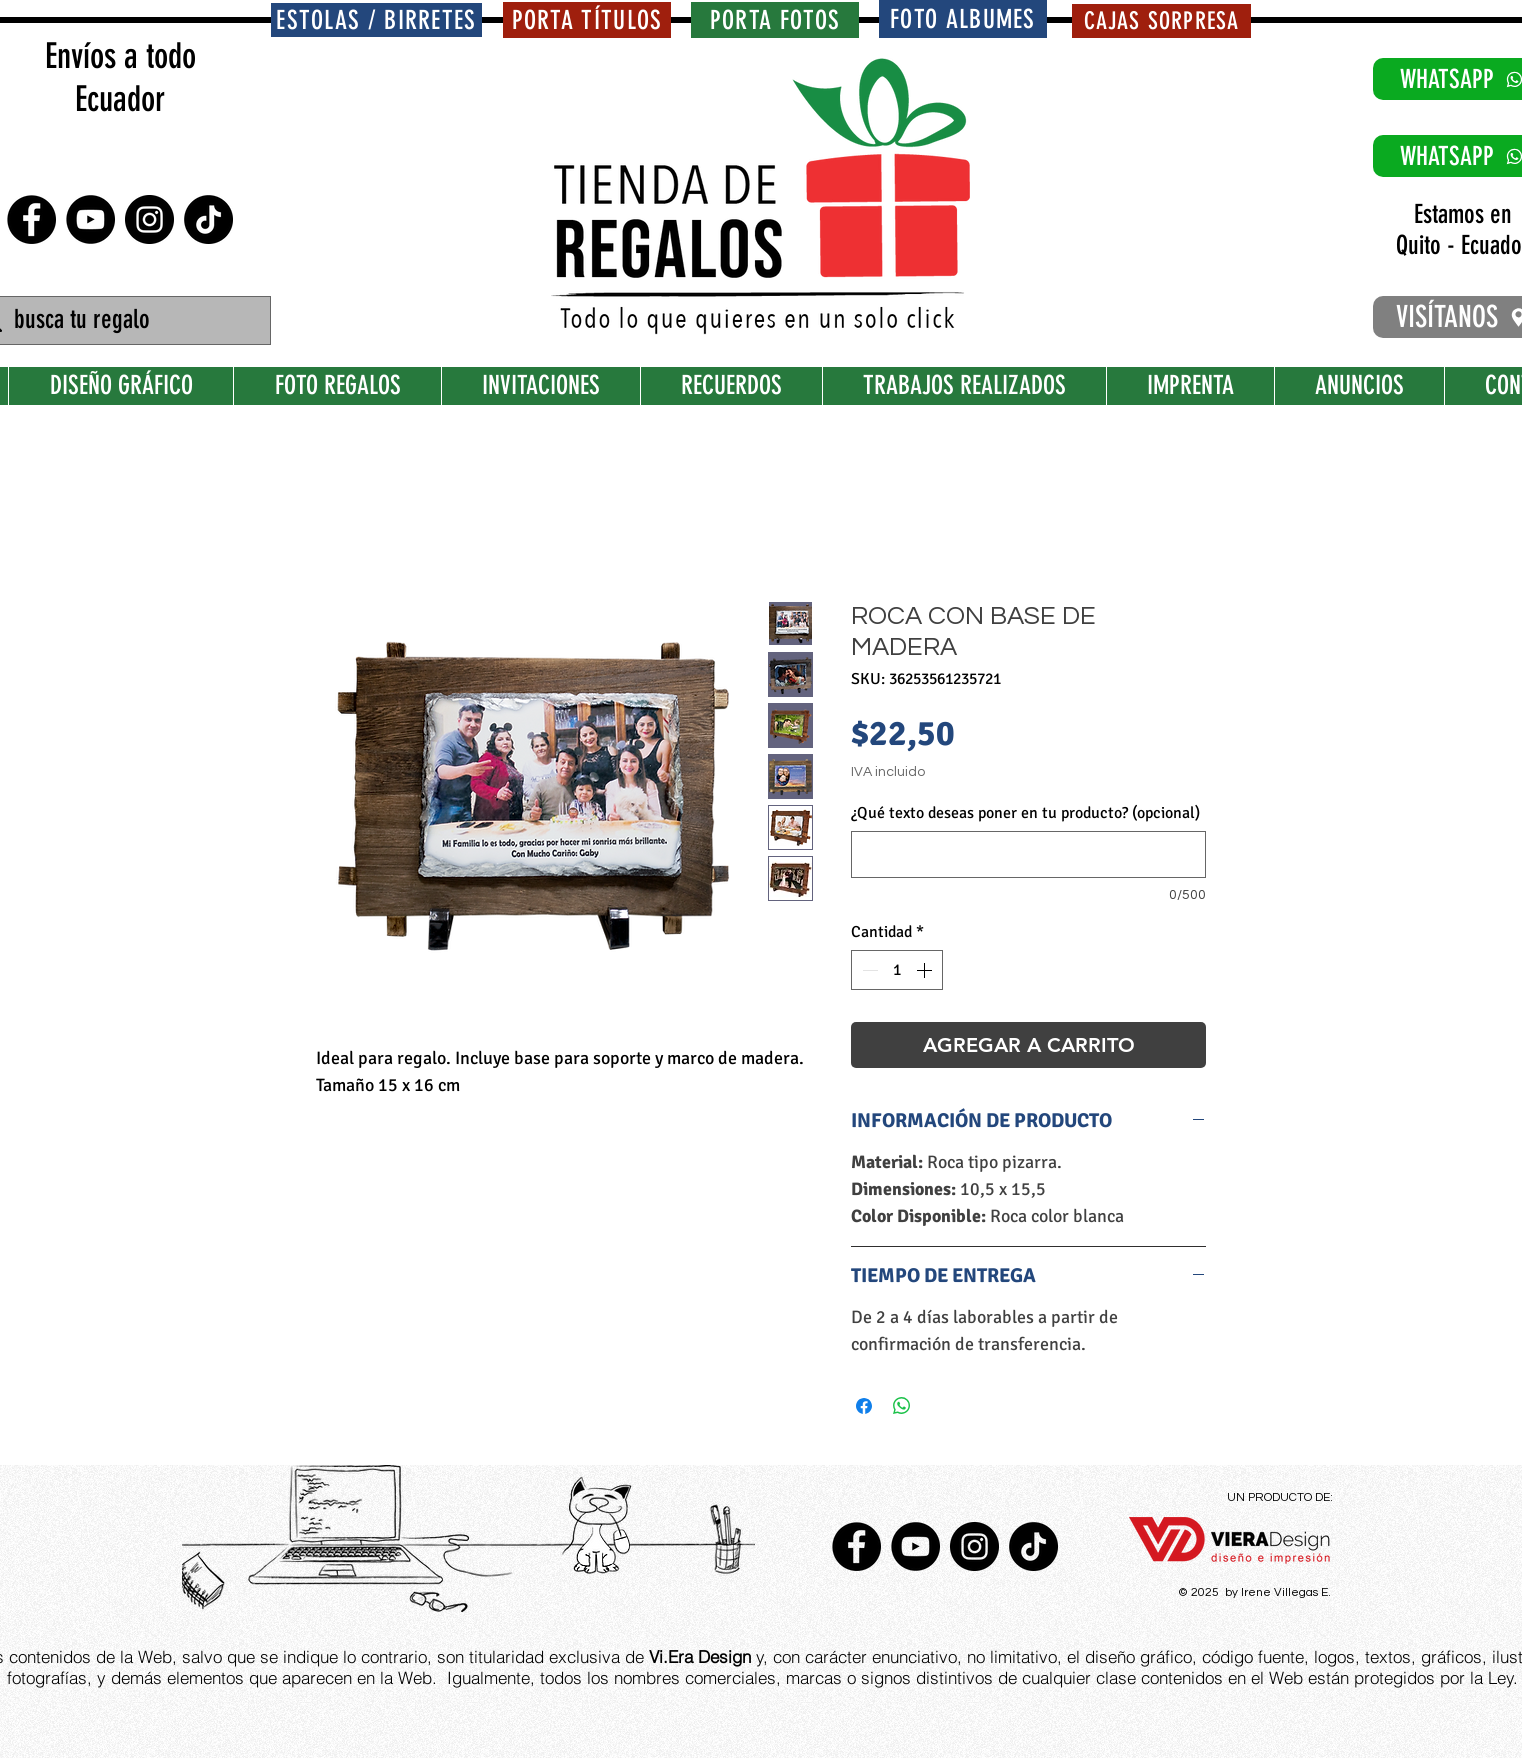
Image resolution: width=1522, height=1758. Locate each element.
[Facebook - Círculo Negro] (31, 219)
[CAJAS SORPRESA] (1161, 21)
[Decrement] (868, 970)
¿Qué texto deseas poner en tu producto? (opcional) (1025, 813)
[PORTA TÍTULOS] (587, 20)
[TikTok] (208, 219)
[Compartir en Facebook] (864, 1406)
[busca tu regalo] (121, 320)
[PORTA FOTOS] (775, 20)
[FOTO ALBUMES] (963, 19)
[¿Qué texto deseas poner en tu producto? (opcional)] (1028, 854)
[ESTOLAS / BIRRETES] (376, 20)
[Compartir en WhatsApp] (902, 1406)
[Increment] (926, 970)
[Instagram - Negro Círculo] (149, 219)
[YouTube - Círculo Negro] (90, 219)
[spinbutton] (897, 970)
